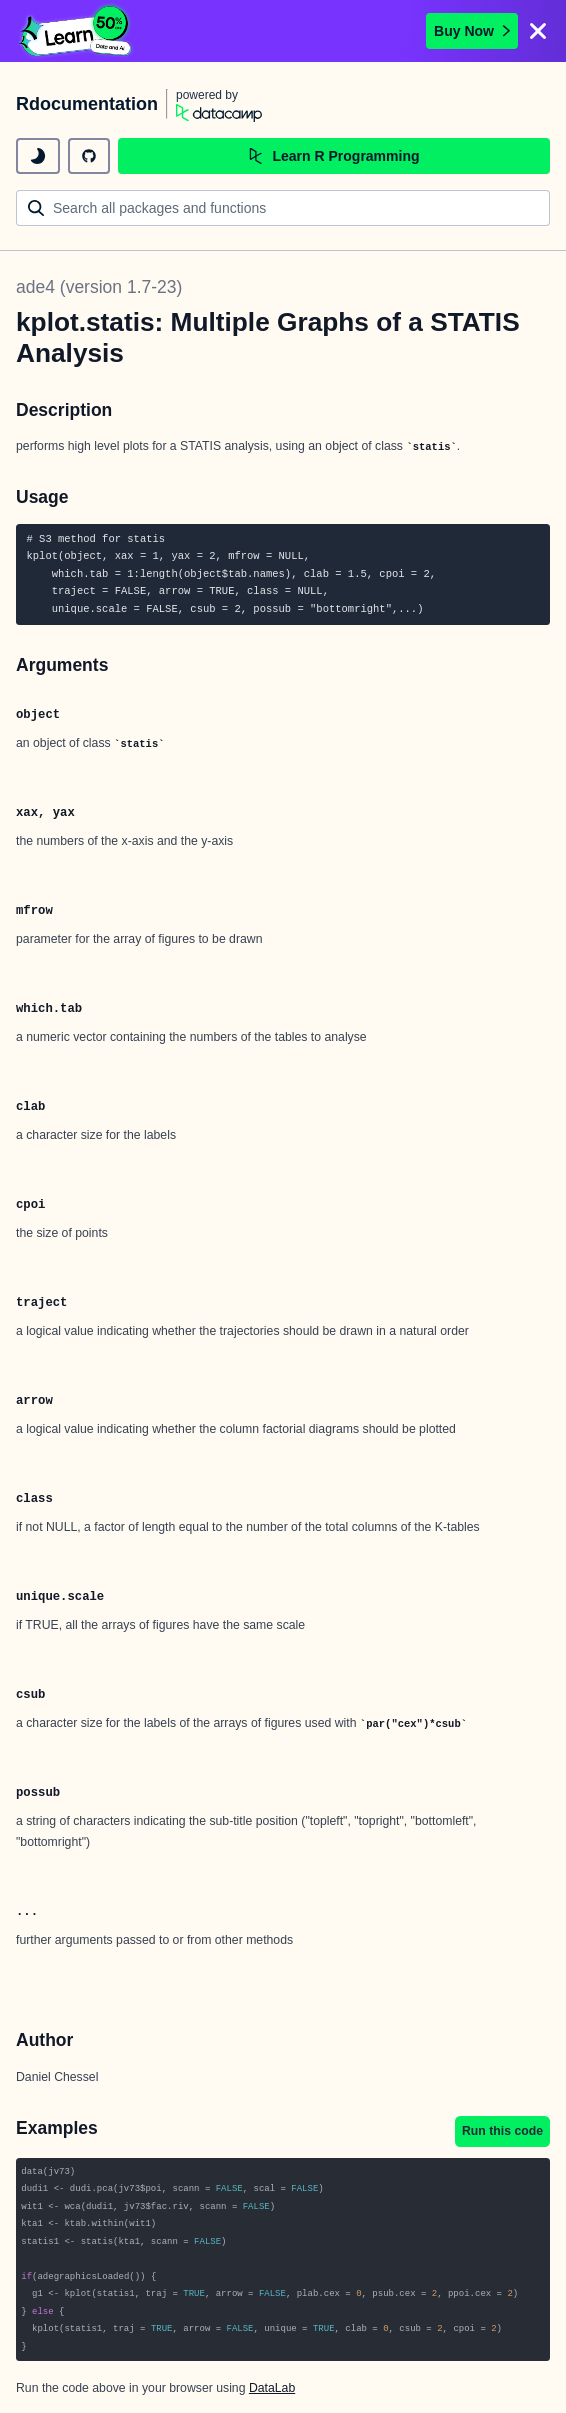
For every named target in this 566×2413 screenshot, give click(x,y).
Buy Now (472, 31)
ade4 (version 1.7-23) (99, 287)
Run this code (502, 2131)
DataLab (272, 2388)
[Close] (538, 31)
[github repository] (89, 156)
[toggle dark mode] (38, 156)
